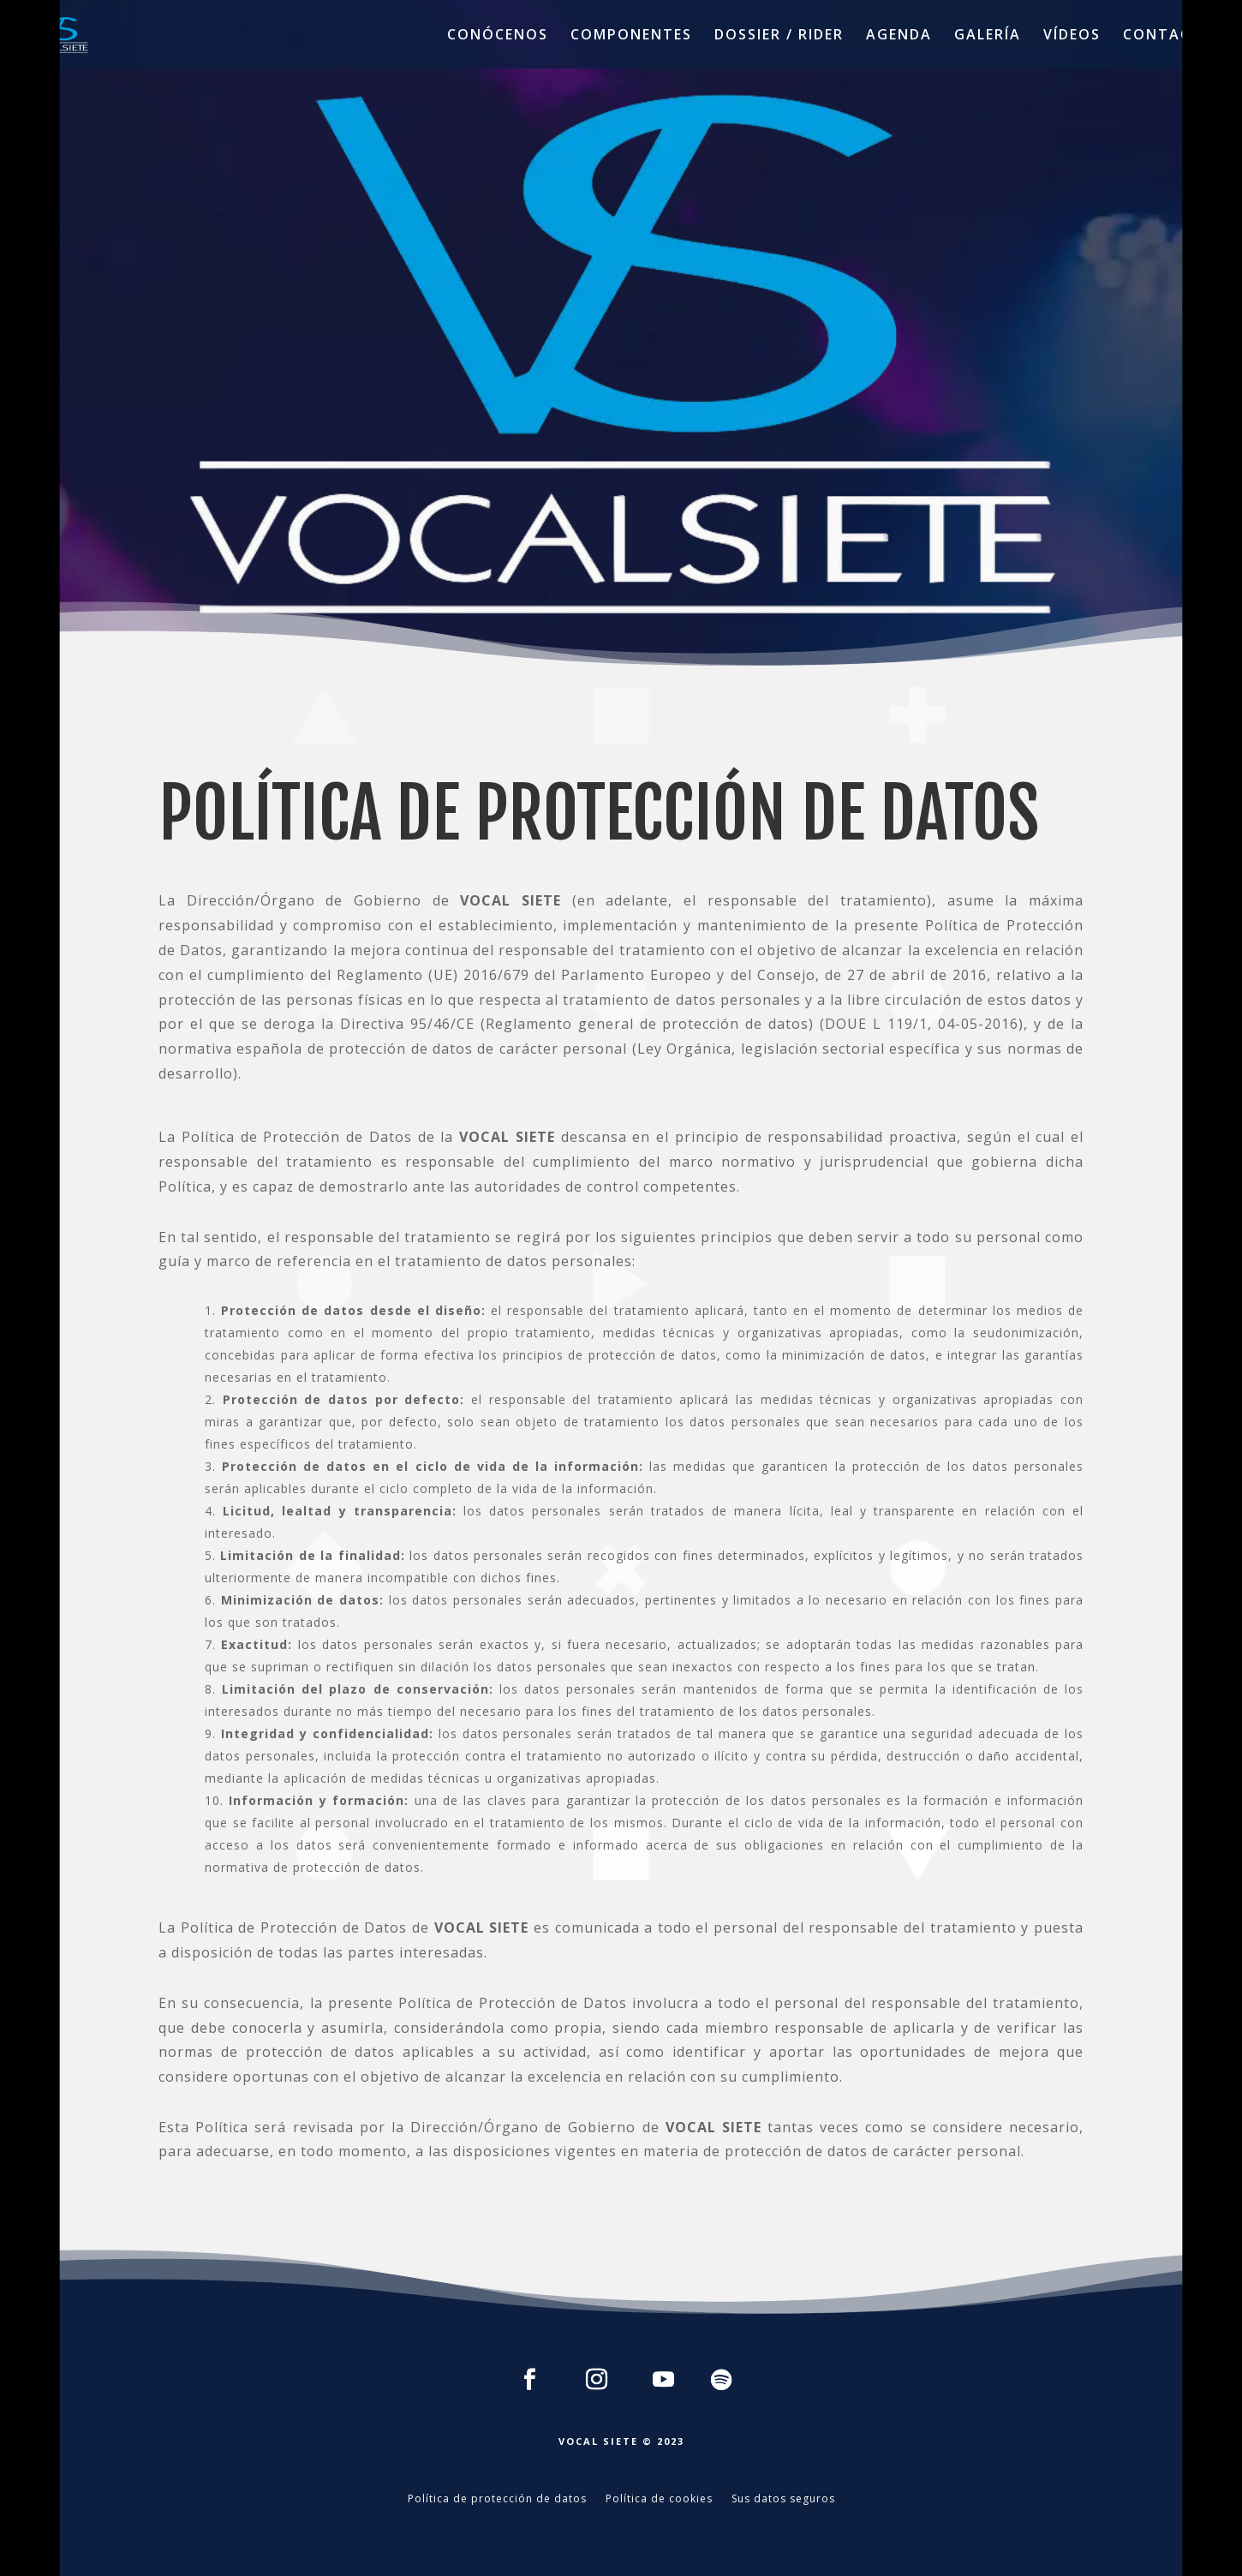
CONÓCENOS (497, 36)
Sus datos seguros (783, 2499)
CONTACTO (1169, 36)
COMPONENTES (631, 36)
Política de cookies (659, 2499)
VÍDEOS (1072, 36)
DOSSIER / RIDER (779, 36)
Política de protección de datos (497, 2499)
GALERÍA (987, 36)
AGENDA (899, 36)
